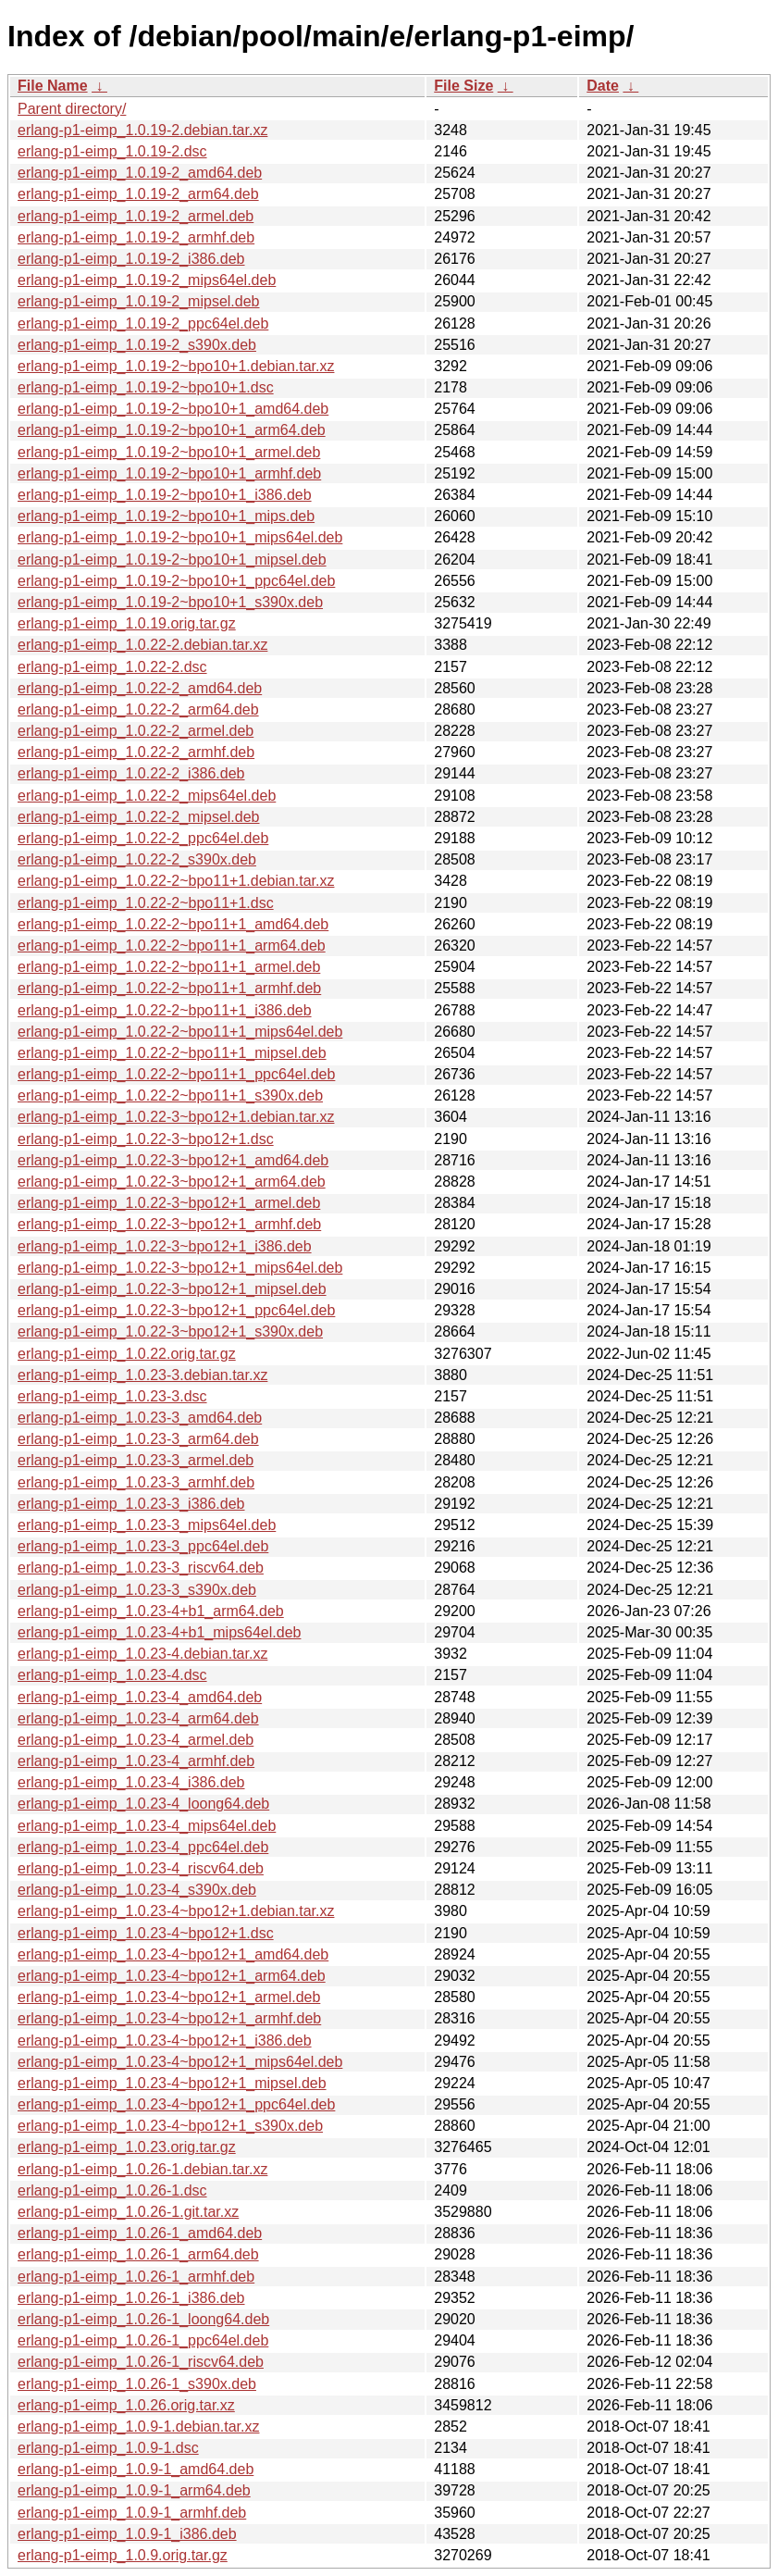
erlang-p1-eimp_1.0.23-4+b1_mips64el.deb (159, 1632)
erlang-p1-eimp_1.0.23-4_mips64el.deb (147, 1826)
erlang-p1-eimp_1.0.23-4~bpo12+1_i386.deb (165, 2040)
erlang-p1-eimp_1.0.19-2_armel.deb (135, 216)
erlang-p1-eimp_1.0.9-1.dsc (108, 2448)
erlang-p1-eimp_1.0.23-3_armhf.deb (136, 1482)
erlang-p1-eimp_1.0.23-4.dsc (112, 1675)
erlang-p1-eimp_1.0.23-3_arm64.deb (138, 1439)
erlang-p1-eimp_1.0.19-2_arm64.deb (138, 194)
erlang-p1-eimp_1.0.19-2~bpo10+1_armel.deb (169, 452)
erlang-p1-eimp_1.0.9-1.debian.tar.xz (139, 2426)
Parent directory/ (72, 109)
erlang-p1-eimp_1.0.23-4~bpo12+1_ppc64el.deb (176, 2104)
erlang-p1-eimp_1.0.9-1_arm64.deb (134, 2490)
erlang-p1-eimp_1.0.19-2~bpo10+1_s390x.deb (170, 602)
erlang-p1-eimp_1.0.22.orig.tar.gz (127, 1354)
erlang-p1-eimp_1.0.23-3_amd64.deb (140, 1417)
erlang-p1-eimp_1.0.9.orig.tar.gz (123, 2555)
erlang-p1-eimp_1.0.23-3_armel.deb (135, 1460)
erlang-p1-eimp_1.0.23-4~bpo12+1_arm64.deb (172, 1976)
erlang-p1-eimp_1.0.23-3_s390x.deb (137, 1590)
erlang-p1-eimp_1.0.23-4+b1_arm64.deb (151, 1611)
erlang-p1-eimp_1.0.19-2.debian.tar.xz (142, 130)
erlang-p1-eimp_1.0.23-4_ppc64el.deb (143, 1847)
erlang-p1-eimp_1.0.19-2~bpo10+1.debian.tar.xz (176, 366)
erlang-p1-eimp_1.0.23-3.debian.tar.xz (142, 1375)
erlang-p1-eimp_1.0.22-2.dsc (112, 667)
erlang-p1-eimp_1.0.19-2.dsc (112, 151)
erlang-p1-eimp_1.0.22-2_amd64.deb (140, 688)
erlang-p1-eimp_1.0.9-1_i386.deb (127, 2534)
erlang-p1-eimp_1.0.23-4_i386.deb (131, 1782)
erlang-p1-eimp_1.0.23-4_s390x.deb (137, 1890)
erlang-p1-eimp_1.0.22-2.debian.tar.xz (142, 645)
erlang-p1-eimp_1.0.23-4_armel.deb (135, 1740)
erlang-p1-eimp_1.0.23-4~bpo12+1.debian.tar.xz (176, 1911)
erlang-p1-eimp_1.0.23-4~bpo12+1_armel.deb (169, 1997)
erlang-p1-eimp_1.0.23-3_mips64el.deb (147, 1525)
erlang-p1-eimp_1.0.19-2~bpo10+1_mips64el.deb (180, 537)
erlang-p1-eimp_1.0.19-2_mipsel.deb (139, 301)
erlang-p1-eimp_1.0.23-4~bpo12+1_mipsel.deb (172, 2083)
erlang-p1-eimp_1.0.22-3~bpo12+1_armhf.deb (169, 1224)
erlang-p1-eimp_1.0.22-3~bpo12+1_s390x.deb (170, 1331)
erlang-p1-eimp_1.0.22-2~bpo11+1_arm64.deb (172, 945)
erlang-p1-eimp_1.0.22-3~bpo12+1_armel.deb (169, 1203)
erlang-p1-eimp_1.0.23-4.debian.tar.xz (142, 1653)
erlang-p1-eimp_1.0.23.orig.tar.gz (127, 2147)
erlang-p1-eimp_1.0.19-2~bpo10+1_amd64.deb (173, 409)
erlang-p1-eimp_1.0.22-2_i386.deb (131, 773)
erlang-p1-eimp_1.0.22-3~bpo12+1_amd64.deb (173, 1160)
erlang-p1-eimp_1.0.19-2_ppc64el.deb (143, 323)
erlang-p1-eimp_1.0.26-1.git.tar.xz (128, 2212)
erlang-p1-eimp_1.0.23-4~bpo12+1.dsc (146, 1933)
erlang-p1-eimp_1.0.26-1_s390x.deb (137, 2384)
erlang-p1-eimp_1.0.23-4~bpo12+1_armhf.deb (169, 2018)
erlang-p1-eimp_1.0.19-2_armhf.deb (136, 237)
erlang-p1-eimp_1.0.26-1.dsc (112, 2190)
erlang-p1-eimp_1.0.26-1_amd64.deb (140, 2233)
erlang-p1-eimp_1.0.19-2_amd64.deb (140, 172)
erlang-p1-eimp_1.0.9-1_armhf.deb (132, 2512)
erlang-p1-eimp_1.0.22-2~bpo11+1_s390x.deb (170, 1095)
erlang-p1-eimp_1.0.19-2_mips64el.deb (147, 280)
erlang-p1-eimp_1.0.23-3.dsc (112, 1396)
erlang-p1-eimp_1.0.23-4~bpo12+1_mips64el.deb (180, 2062)
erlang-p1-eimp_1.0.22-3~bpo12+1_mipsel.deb (172, 1289)
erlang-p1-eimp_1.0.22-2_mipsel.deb (139, 817)
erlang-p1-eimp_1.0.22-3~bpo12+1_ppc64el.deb (176, 1310)
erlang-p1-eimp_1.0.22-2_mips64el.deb (147, 795)
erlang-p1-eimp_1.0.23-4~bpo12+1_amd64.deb (173, 1954)
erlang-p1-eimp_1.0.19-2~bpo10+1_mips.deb (166, 516)
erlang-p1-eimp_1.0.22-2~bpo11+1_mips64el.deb (180, 1031)
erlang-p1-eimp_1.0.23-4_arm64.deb (138, 1718)
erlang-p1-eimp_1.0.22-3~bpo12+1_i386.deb (165, 1246)
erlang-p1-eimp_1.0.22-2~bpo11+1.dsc (146, 903)
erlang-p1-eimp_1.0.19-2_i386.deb (131, 259)
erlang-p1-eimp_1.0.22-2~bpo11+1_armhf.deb (169, 988)
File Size (463, 85)
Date (603, 85)
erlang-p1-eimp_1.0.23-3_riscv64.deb (141, 1567)
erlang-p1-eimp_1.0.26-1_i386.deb (131, 2298)
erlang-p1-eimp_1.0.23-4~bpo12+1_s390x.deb (170, 2126)
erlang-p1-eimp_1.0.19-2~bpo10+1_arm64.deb (172, 430)
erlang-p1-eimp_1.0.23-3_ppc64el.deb (143, 1546)
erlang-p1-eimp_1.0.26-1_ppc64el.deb (143, 2340)
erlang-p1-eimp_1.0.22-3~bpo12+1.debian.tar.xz (176, 1117)
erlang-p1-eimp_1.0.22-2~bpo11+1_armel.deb (169, 967)
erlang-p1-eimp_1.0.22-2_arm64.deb (138, 709)
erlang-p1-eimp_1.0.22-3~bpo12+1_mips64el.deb (180, 1268)
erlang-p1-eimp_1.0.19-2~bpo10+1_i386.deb (165, 495)
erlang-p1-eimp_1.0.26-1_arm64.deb (138, 2254)
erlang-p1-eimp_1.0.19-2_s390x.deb (137, 345)
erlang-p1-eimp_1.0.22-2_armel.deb (135, 731)
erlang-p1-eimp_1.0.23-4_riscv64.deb (141, 1868)
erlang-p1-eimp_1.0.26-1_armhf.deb (136, 2276)
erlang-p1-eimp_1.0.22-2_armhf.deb (136, 752)
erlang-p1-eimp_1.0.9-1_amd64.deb (135, 2469)
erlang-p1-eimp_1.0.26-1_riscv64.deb (141, 2362)
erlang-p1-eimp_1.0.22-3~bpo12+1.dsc (146, 1139)
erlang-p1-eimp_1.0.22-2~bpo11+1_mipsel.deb (172, 1053)
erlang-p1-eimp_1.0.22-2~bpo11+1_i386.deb (165, 1010)
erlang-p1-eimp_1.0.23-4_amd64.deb (140, 1697)
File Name (53, 85)
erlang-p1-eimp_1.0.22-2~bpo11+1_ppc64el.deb (176, 1074)
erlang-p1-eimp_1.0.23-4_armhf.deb (136, 1761)
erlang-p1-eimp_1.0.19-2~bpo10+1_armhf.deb (169, 473)
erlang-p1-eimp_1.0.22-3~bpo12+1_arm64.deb (172, 1181)
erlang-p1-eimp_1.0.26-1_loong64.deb (143, 2319)
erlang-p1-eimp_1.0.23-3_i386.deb (131, 1504)
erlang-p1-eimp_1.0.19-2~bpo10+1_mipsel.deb (172, 559)
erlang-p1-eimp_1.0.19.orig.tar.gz (127, 623)
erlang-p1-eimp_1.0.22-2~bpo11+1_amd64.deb (173, 924)
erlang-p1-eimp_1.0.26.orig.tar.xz (126, 2405)
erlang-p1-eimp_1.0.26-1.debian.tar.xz (142, 2169)
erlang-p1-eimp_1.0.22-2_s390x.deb (137, 859)
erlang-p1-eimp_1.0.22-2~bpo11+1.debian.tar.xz (176, 881)
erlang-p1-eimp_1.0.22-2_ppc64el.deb (143, 838)
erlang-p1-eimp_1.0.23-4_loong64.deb (143, 1803)
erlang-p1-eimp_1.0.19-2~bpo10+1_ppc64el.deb (176, 581)
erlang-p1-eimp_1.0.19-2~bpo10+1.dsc (146, 387)
